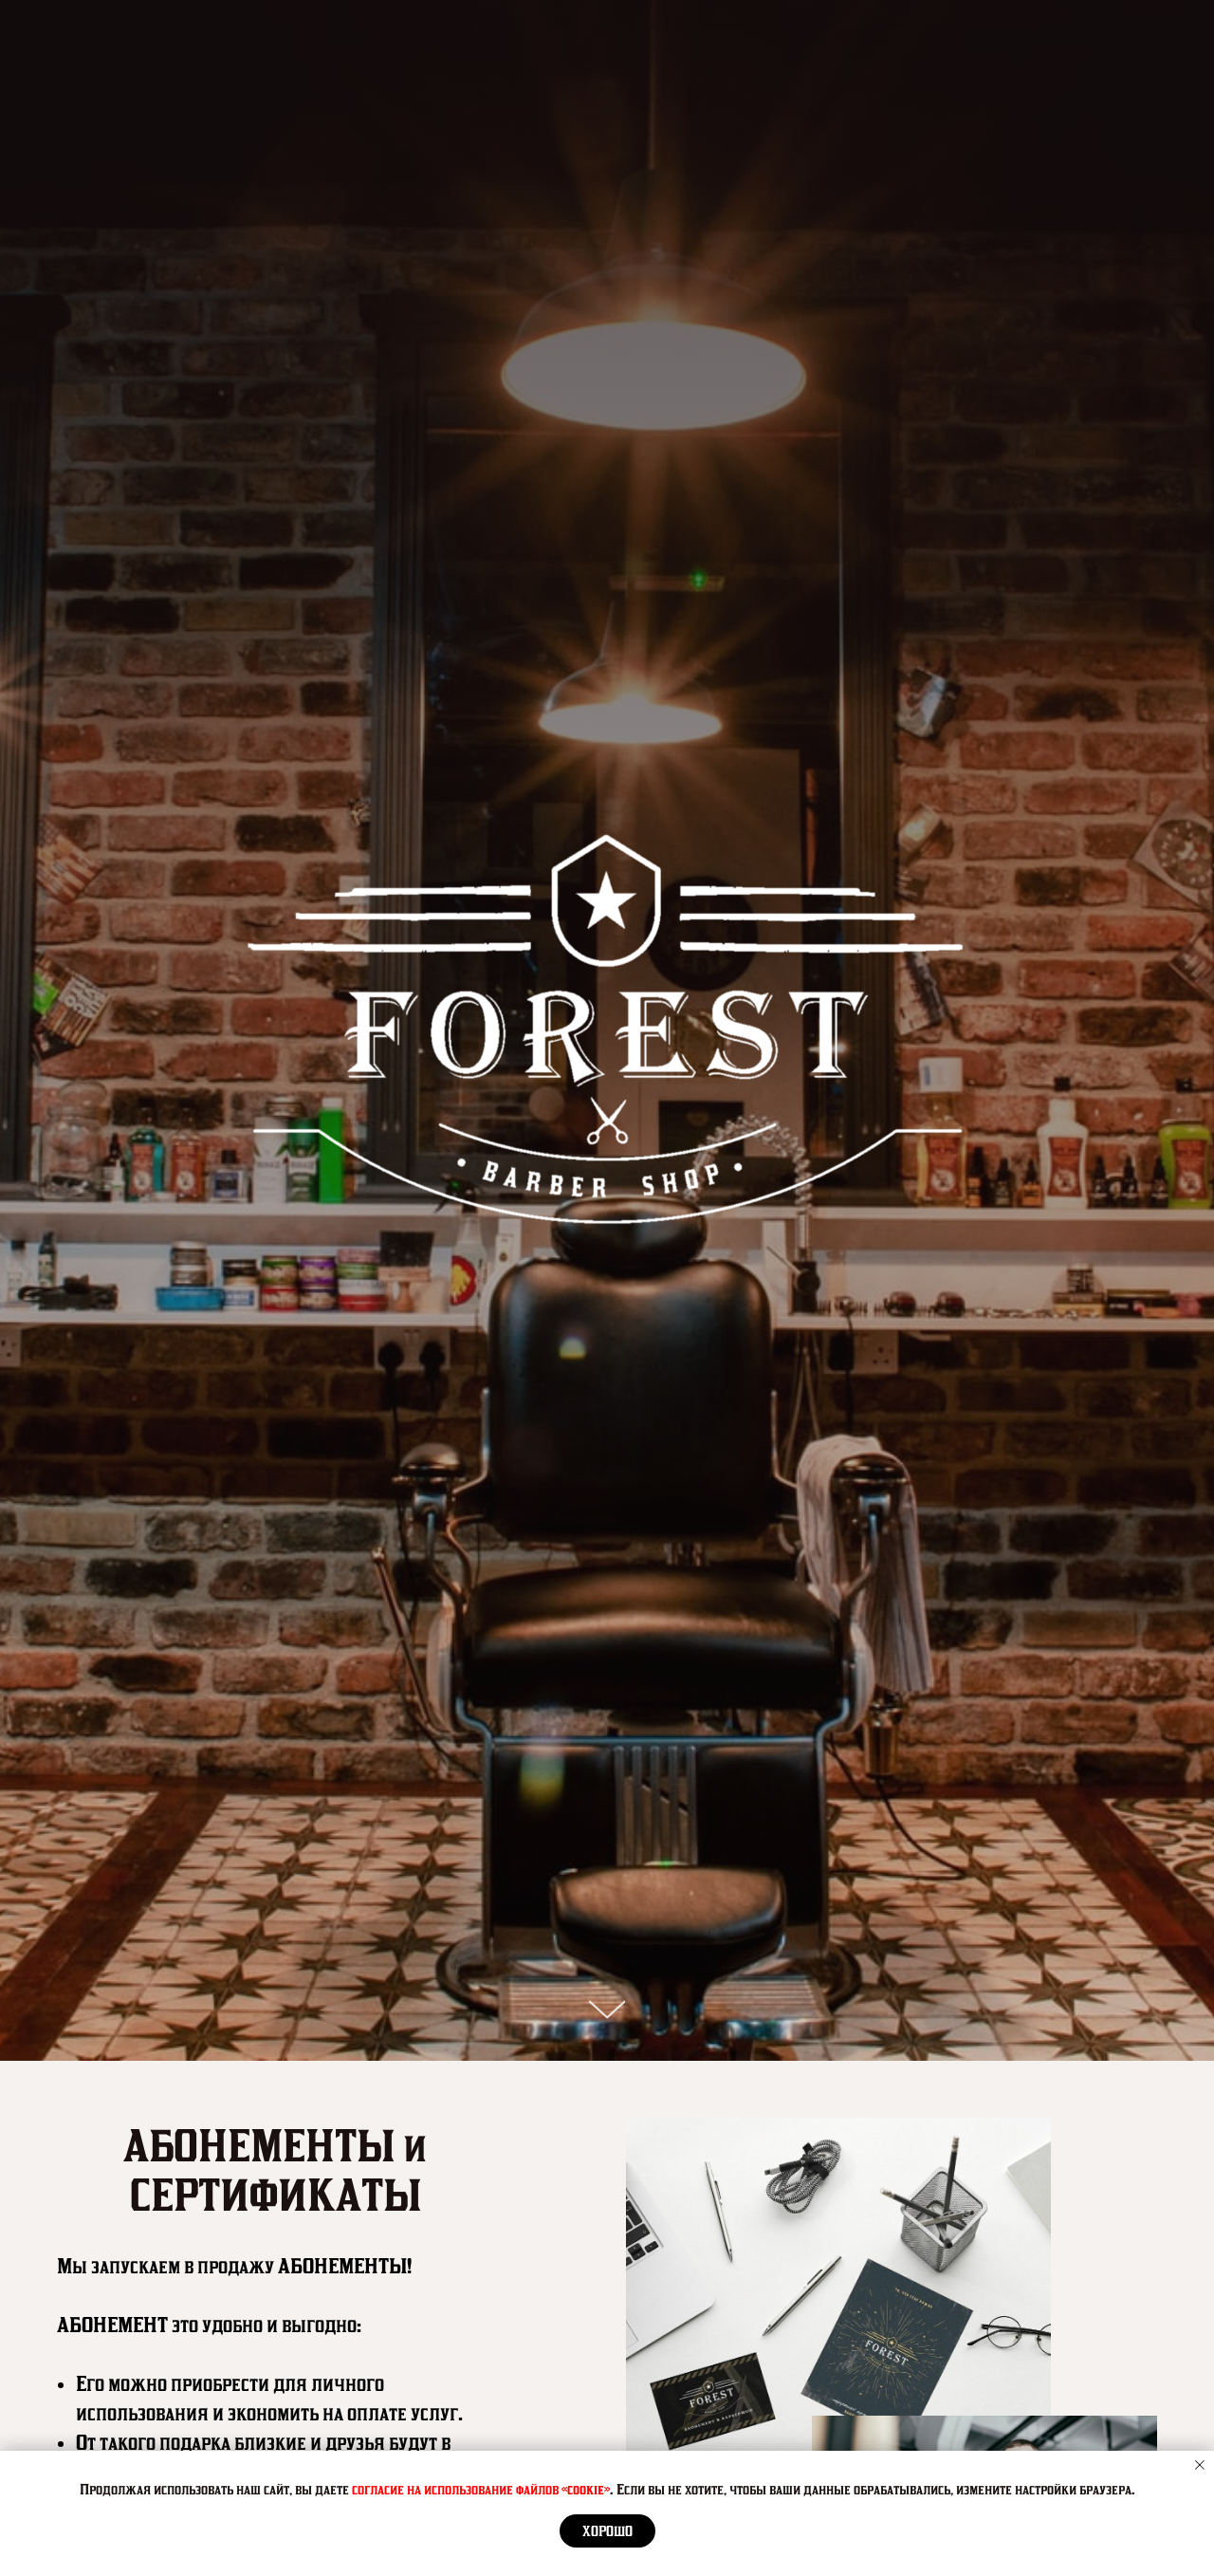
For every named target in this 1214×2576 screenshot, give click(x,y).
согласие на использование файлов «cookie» (481, 2489)
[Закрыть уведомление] (1199, 2465)
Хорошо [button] (607, 2531)
